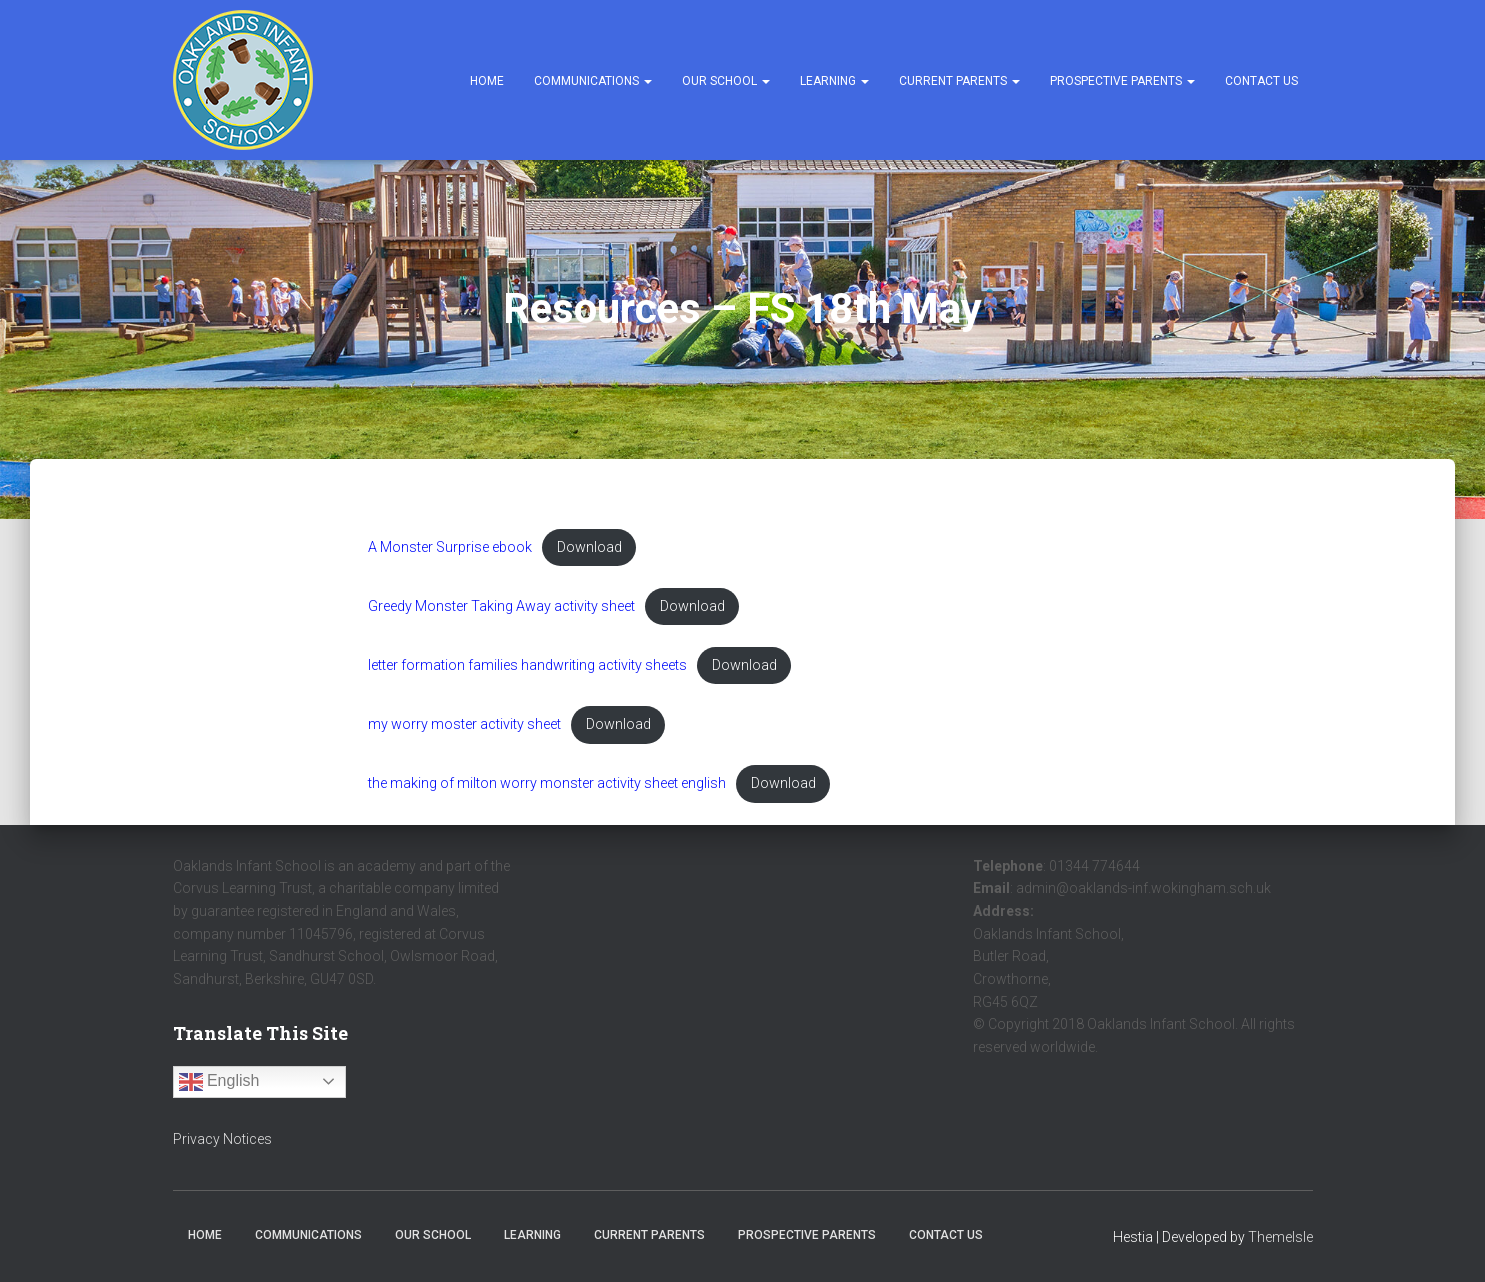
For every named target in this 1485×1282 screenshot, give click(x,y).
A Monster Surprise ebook (451, 547)
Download (592, 547)
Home (487, 81)
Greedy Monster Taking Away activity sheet (504, 606)
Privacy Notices (222, 1139)
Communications (593, 81)
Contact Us (1261, 81)
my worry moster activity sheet (466, 725)
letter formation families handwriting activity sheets (530, 666)
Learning (834, 81)
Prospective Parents (1122, 81)
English (219, 1082)
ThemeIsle (1280, 1238)
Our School (726, 81)
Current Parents (959, 81)
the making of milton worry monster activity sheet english (551, 784)
